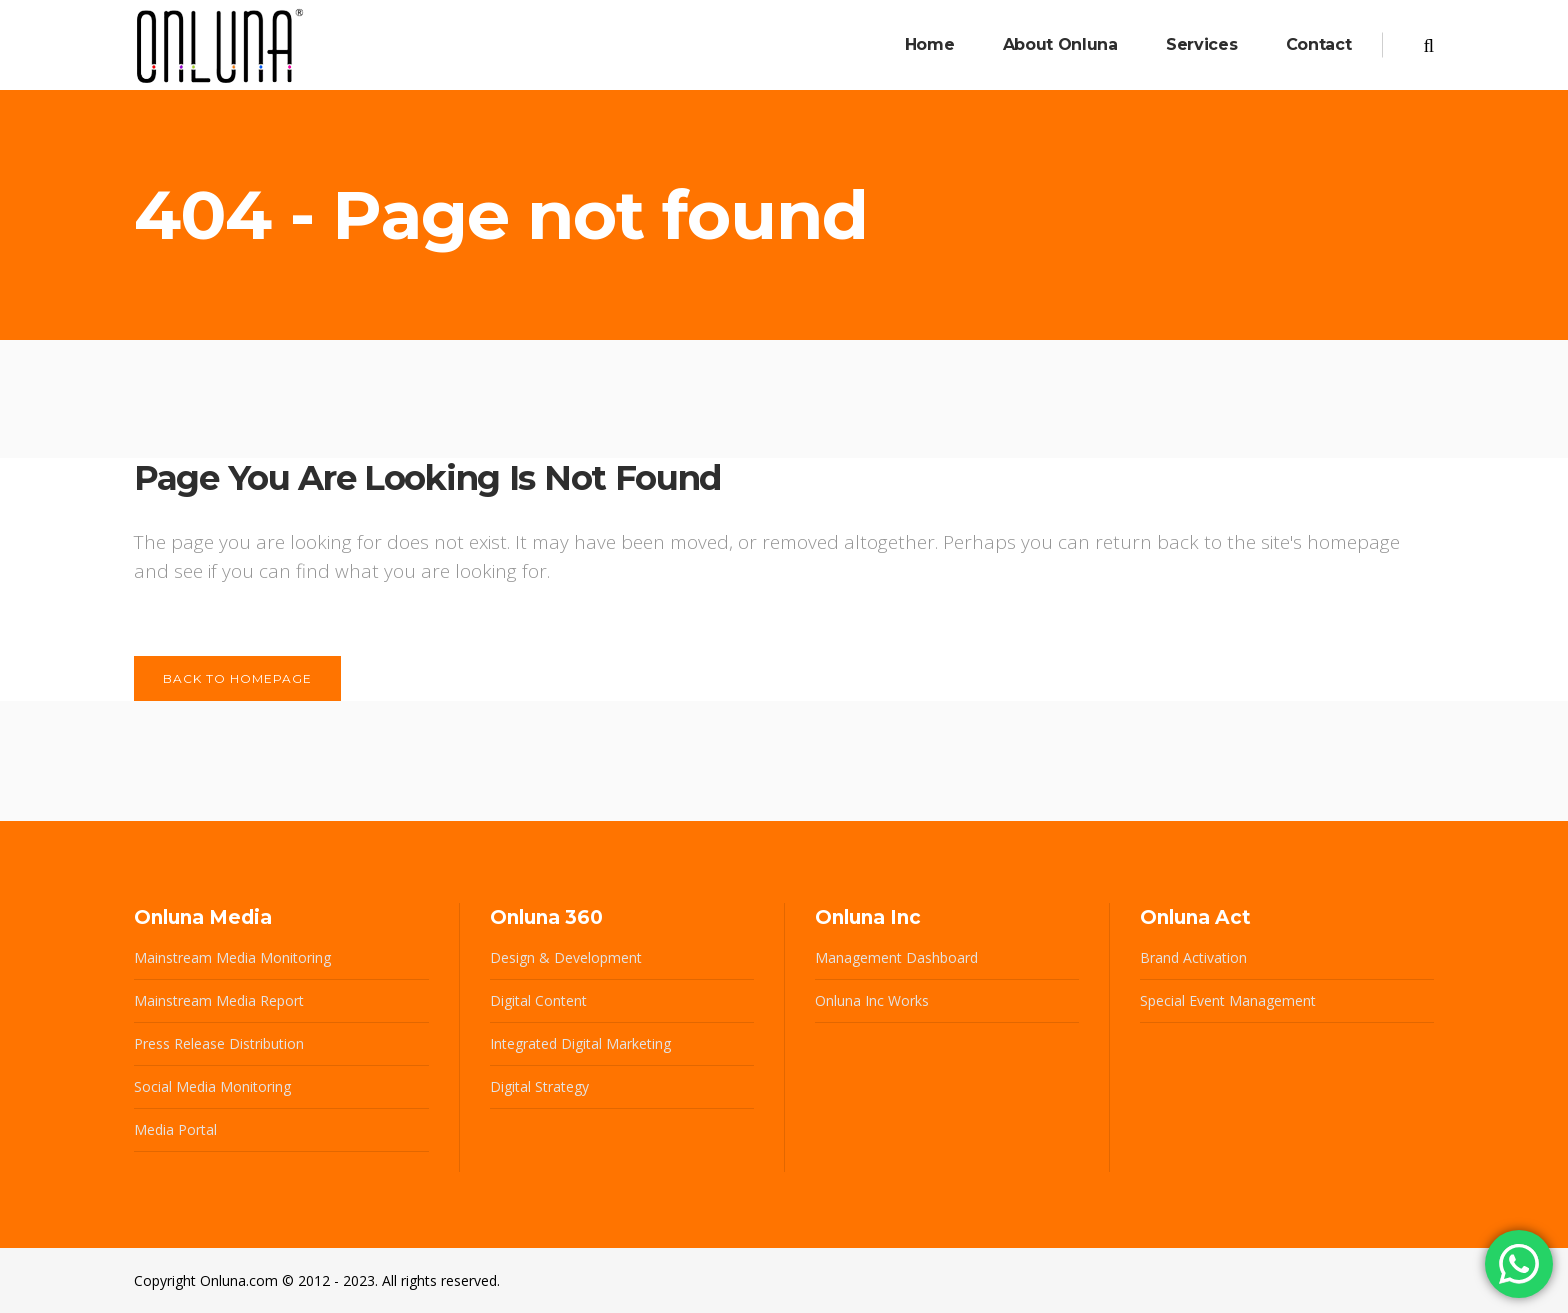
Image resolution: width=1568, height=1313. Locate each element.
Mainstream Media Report (219, 1000)
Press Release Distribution (219, 1043)
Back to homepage (237, 678)
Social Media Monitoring (212, 1086)
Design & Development (566, 957)
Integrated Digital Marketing (580, 1043)
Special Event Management (1228, 1000)
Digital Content (538, 1000)
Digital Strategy (539, 1086)
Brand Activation (1193, 957)
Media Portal (175, 1129)
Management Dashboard (896, 957)
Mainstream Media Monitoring (232, 957)
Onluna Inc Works (872, 1000)
